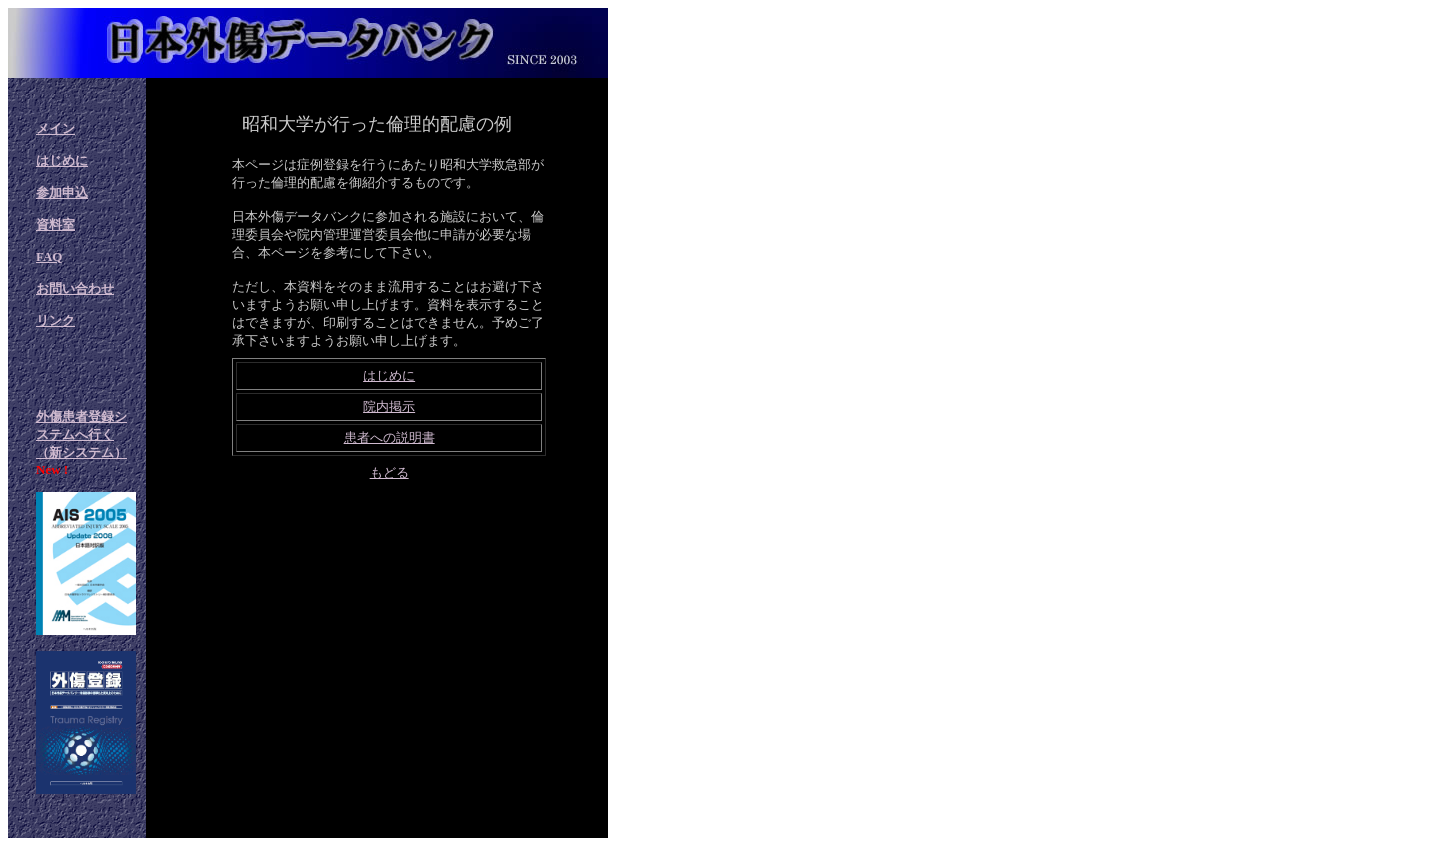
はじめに (62, 160)
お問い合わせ (75, 288)
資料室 (55, 224)
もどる (389, 472)
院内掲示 (389, 406)
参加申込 (62, 192)
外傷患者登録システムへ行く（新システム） (81, 434)
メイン (55, 128)
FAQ (49, 256)
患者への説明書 (389, 437)
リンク (55, 320)
